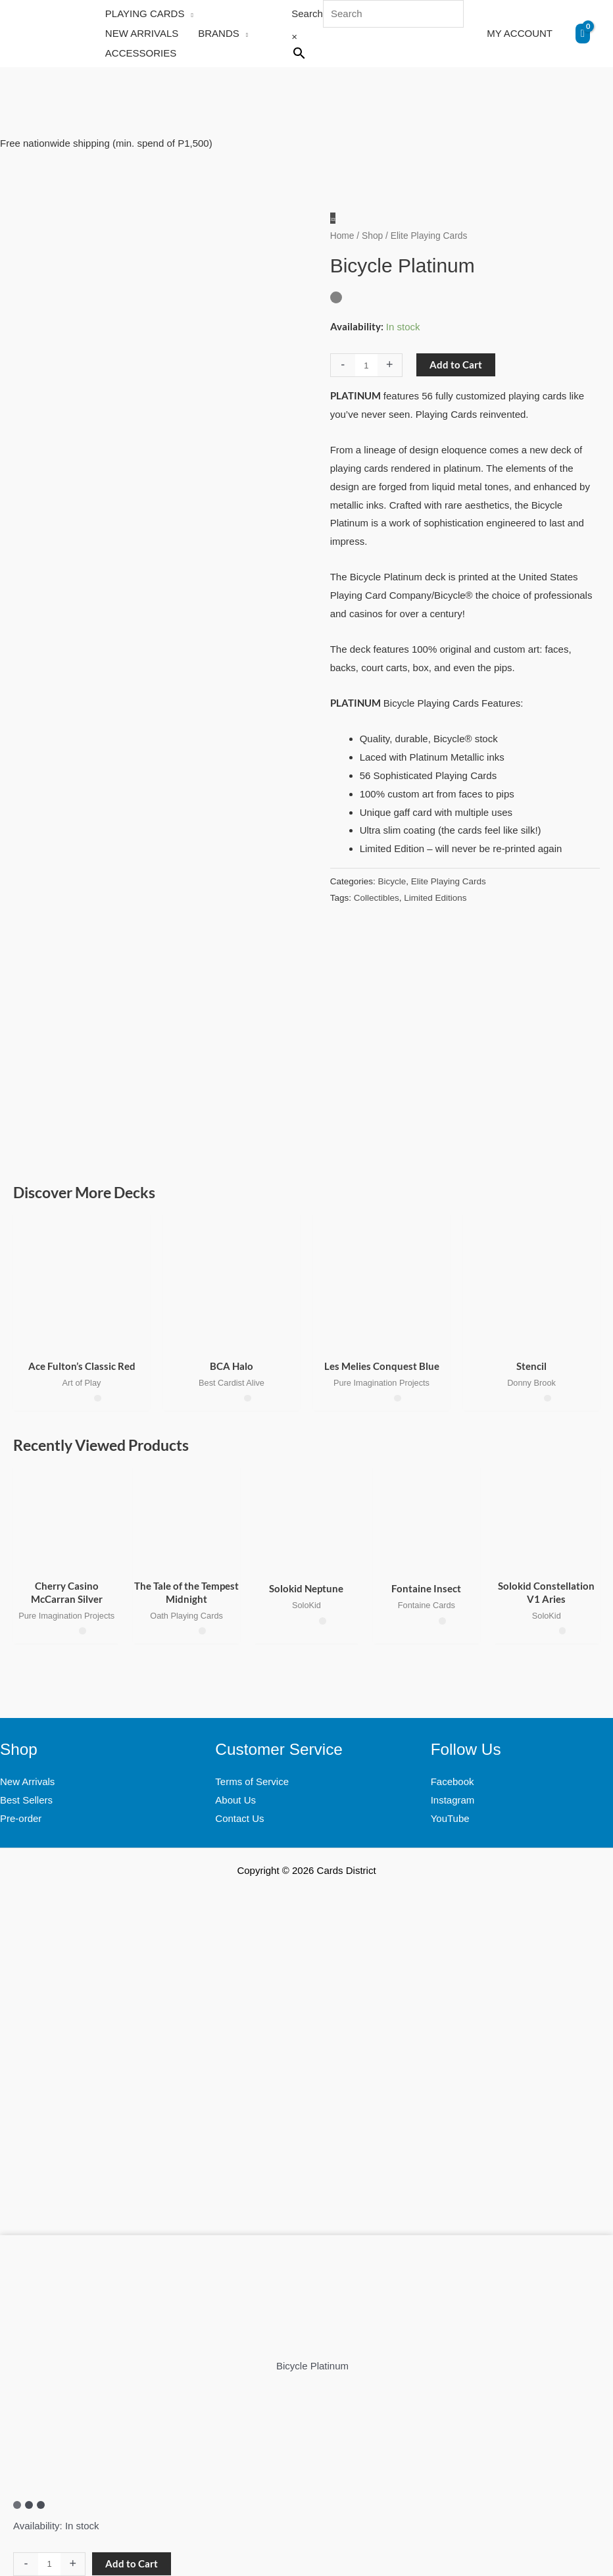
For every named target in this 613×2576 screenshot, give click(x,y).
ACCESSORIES (140, 53)
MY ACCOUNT (519, 33)
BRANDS (218, 33)
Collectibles (376, 898)
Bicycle (392, 881)
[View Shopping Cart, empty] (583, 33)
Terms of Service (252, 1781)
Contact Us (239, 1818)
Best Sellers (26, 1800)
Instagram (453, 1800)
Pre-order (20, 1818)
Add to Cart (455, 364)
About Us (235, 1800)
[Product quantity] (366, 365)
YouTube (450, 1818)
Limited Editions (435, 898)
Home (342, 236)
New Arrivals (27, 1781)
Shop (372, 236)
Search (307, 13)
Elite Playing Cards (448, 881)
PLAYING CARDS (145, 13)
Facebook (452, 1781)
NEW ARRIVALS (141, 33)
